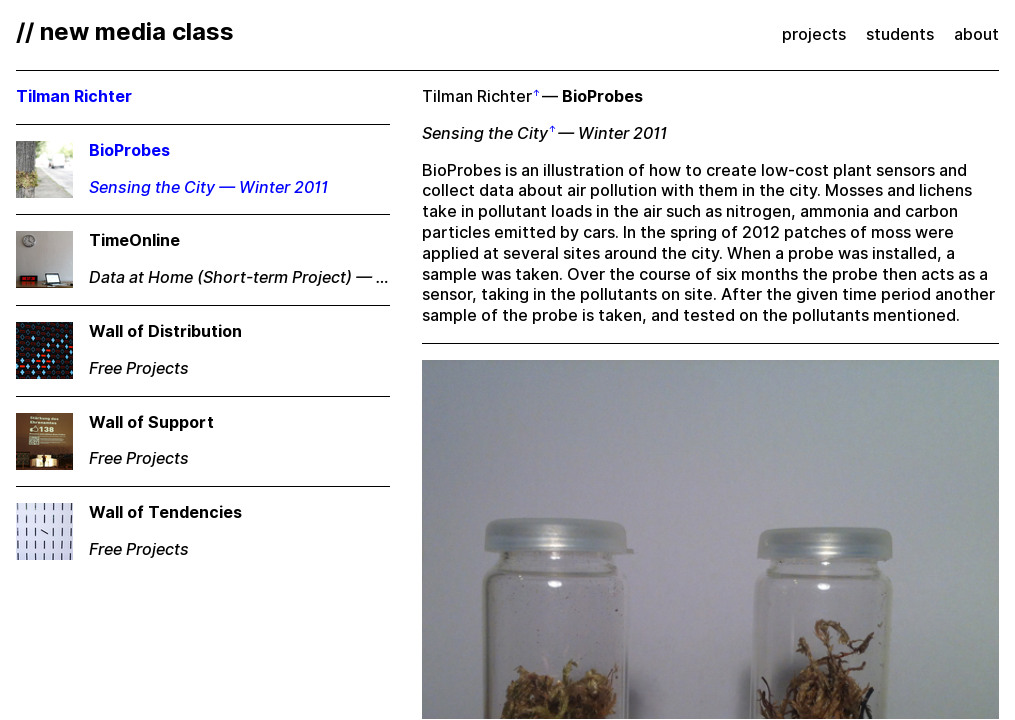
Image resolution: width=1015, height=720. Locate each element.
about (976, 34)
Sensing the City (485, 133)
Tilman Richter (477, 96)
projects (814, 34)
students (900, 34)
